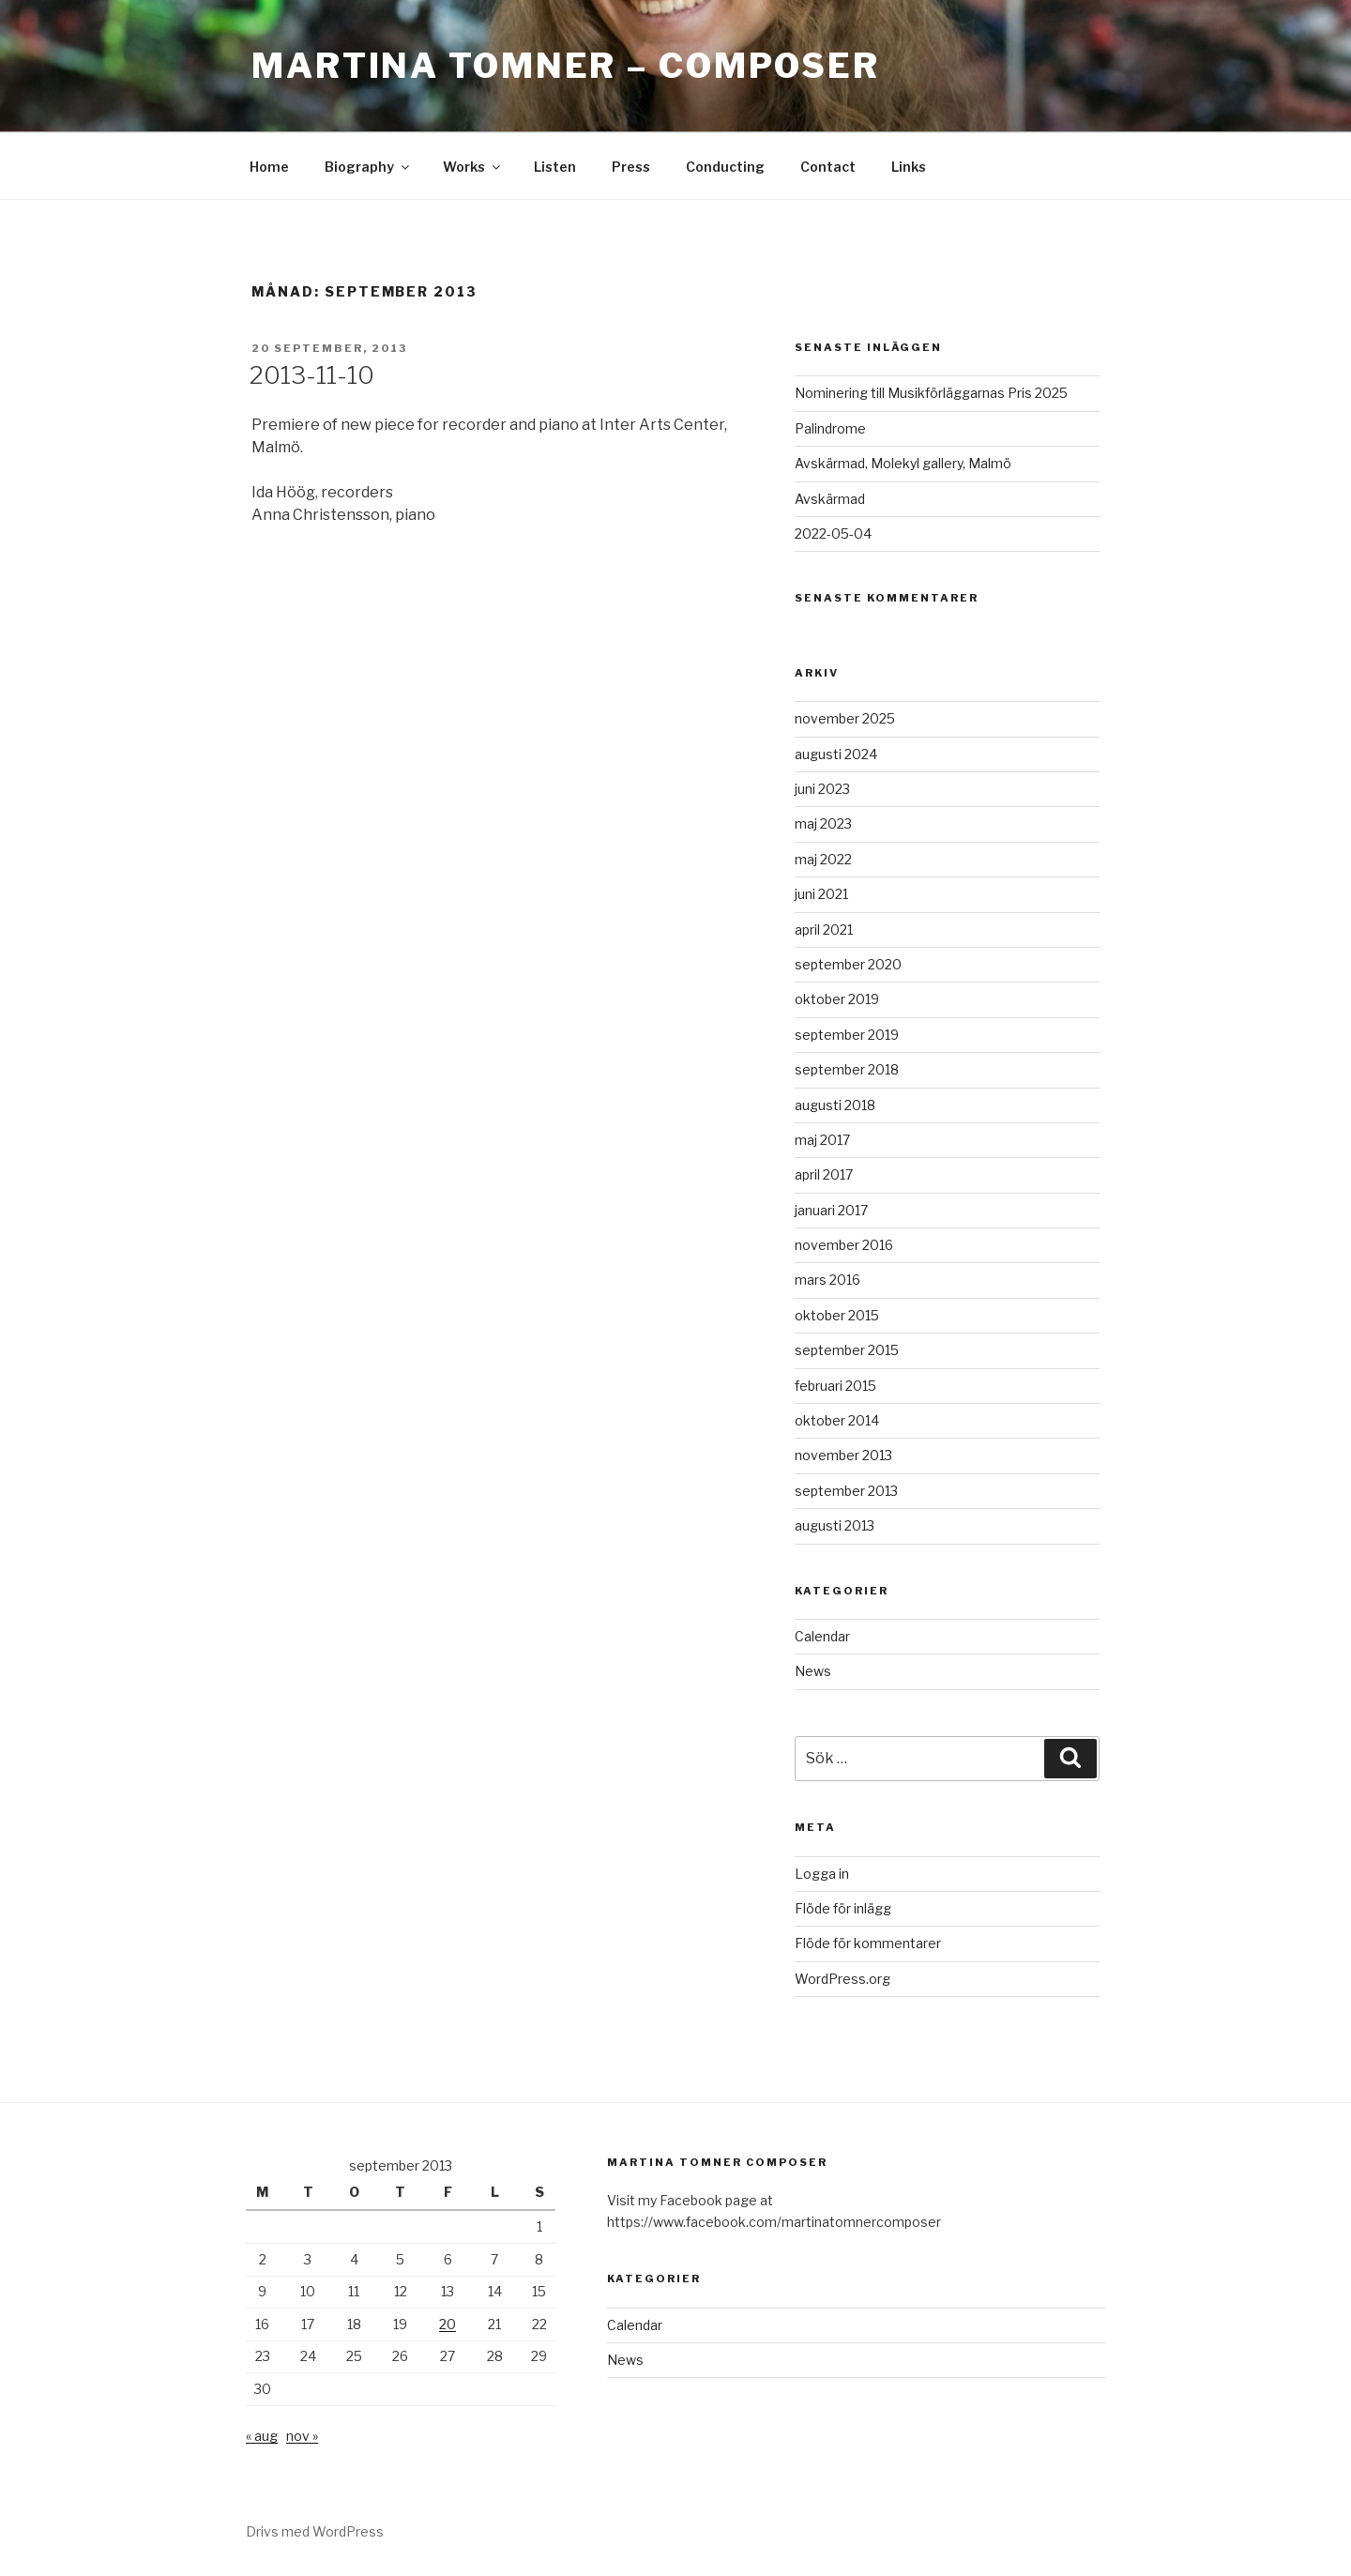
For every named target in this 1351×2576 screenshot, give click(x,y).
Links (908, 167)
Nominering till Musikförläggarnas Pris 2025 (931, 393)
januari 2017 (831, 1210)
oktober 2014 (837, 1420)
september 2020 (848, 964)
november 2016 (844, 1245)
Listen (555, 167)
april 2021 (824, 929)
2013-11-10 (312, 374)
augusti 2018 (835, 1105)
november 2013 (843, 1455)
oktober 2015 (837, 1315)
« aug (262, 2436)
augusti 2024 (836, 754)
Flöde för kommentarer (868, 1943)
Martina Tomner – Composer (565, 65)
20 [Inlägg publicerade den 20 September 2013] (447, 2324)
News (813, 1671)
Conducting (725, 167)
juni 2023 (822, 789)
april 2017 (824, 1174)
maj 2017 (822, 1140)
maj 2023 (823, 823)
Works (473, 167)
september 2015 (847, 1350)
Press (631, 167)
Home (269, 167)
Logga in (822, 1874)
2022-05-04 (833, 533)
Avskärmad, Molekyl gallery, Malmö (903, 463)
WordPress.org (842, 1979)
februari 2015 (835, 1386)
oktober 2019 (837, 999)
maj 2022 (823, 859)
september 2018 (847, 1069)
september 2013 (846, 1491)
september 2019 (847, 1035)
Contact (828, 167)
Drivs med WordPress (315, 2531)
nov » (302, 2436)
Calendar (822, 1636)
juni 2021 (821, 894)
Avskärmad (830, 499)
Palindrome (830, 428)
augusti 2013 (834, 1525)
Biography (368, 167)
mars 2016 (827, 1280)
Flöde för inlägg (843, 1908)
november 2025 (845, 718)
